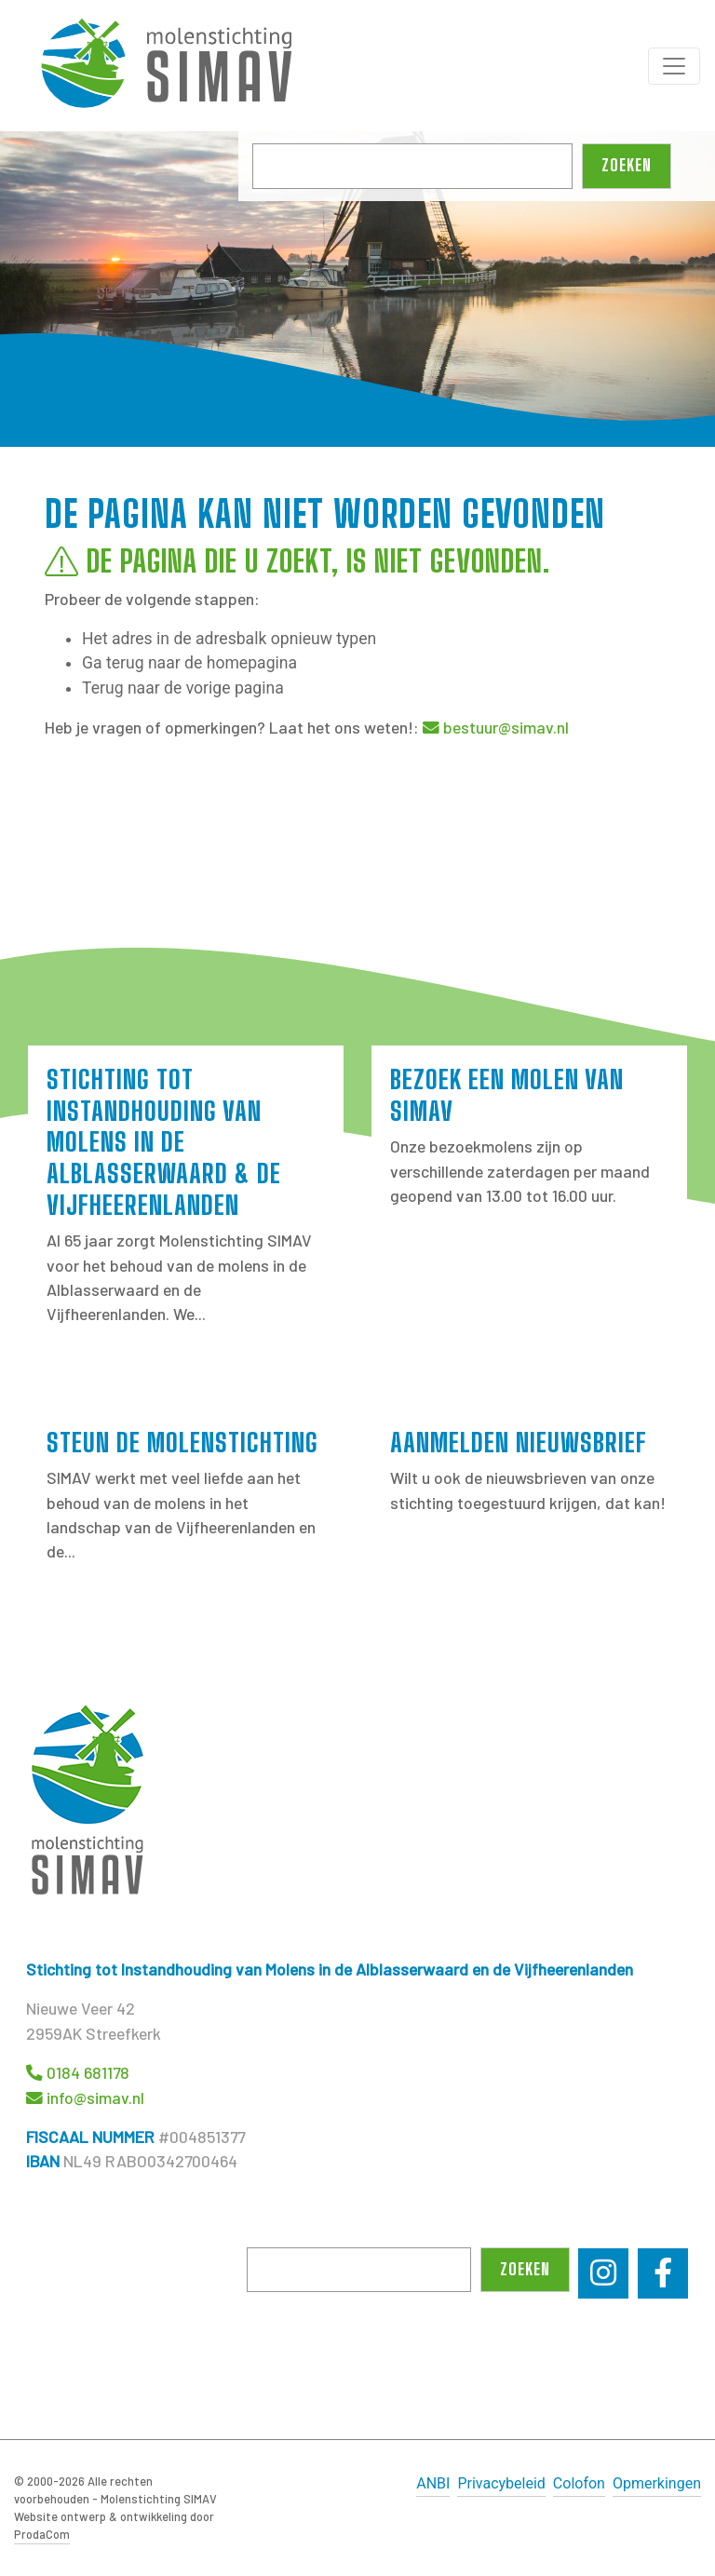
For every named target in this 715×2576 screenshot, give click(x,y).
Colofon (579, 2483)
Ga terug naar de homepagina (189, 663)
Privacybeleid (501, 2483)
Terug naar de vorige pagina (183, 688)
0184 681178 (88, 2072)
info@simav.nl (95, 2097)
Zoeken (626, 165)
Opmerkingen (657, 2483)
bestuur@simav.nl (506, 727)
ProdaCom (42, 2534)
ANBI (433, 2483)
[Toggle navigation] (674, 66)
